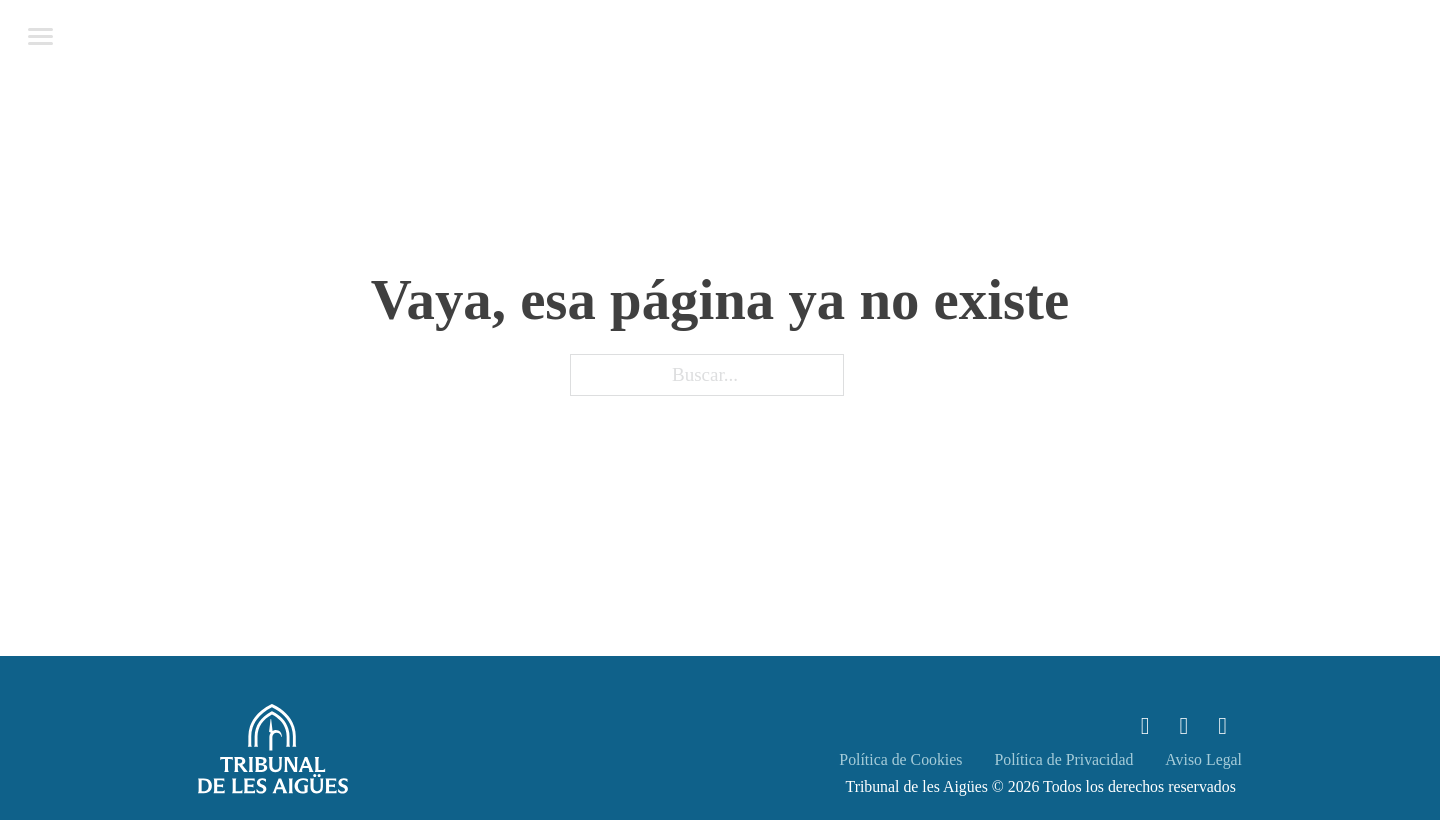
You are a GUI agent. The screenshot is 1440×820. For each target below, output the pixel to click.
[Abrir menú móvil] (40, 36)
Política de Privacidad (1063, 759)
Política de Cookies (900, 759)
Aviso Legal (1203, 759)
